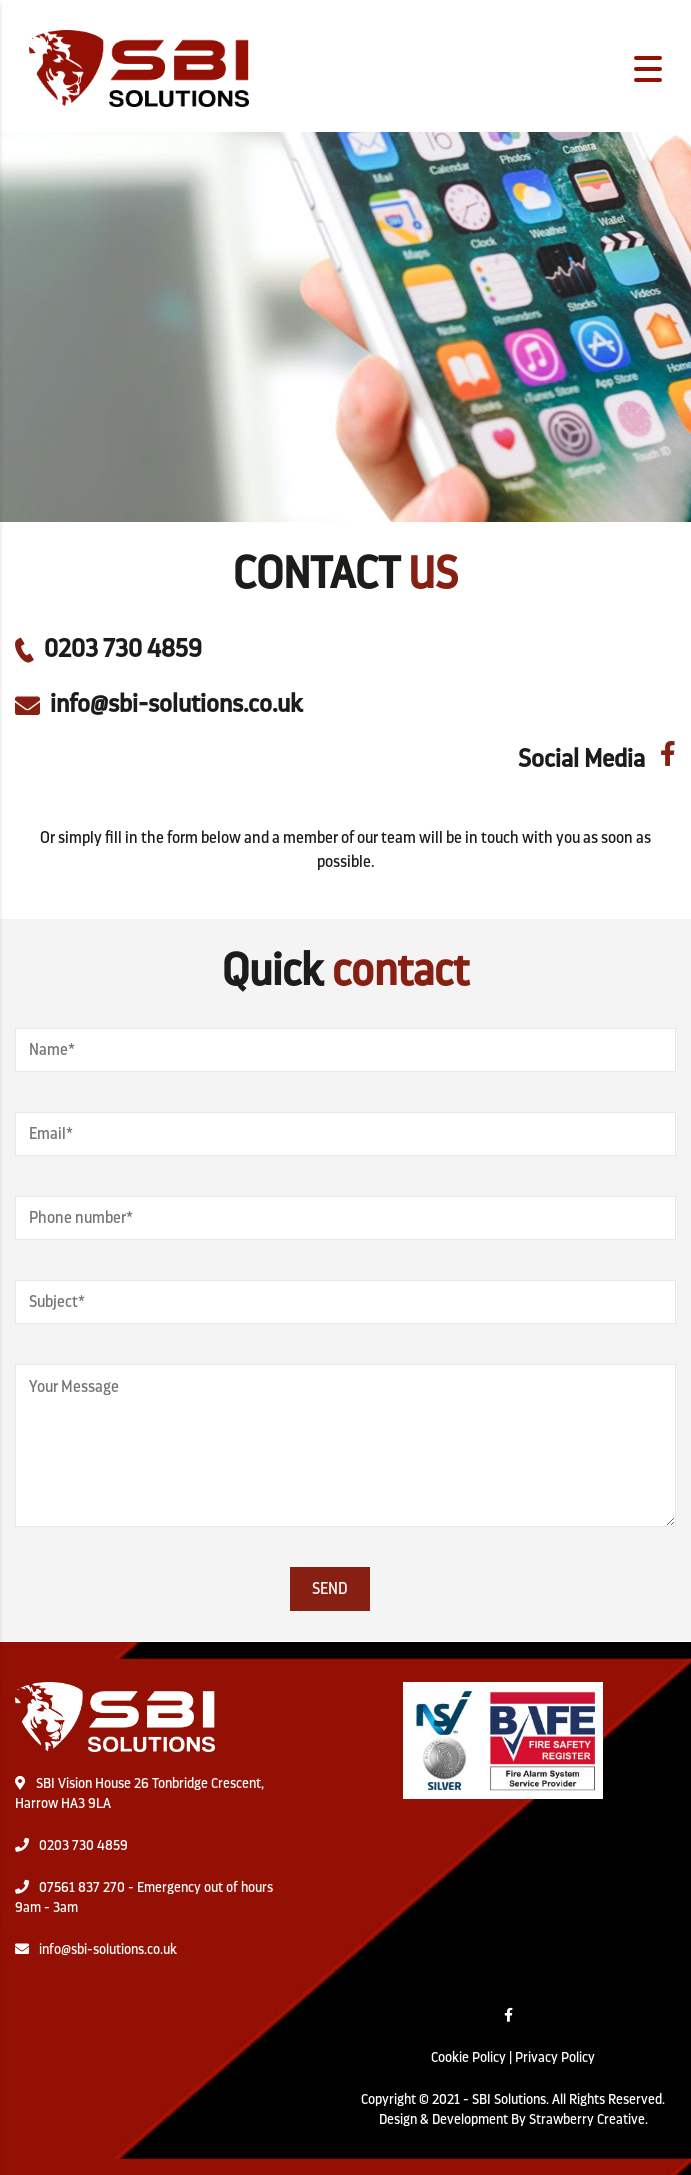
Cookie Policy (468, 2057)
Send (330, 1589)
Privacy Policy (555, 2057)
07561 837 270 (82, 1887)
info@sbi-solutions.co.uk (108, 1949)
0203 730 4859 (83, 1845)
